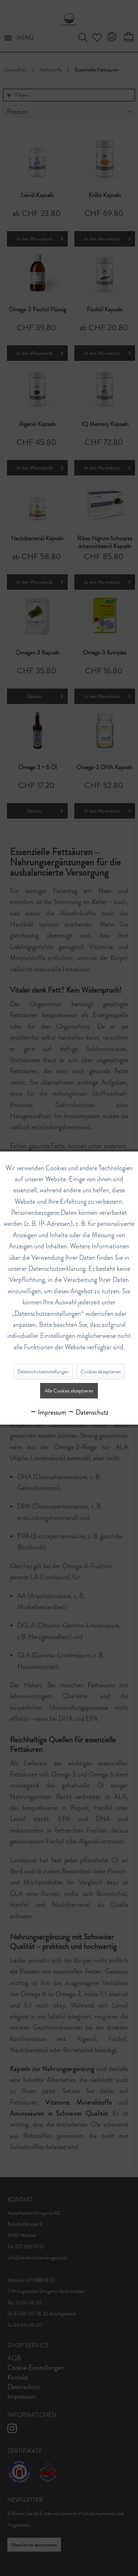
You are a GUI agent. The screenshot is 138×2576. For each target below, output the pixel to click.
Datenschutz (88, 1412)
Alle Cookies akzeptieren (69, 1390)
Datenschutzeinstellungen (43, 1371)
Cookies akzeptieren (101, 1371)
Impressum (48, 1412)
